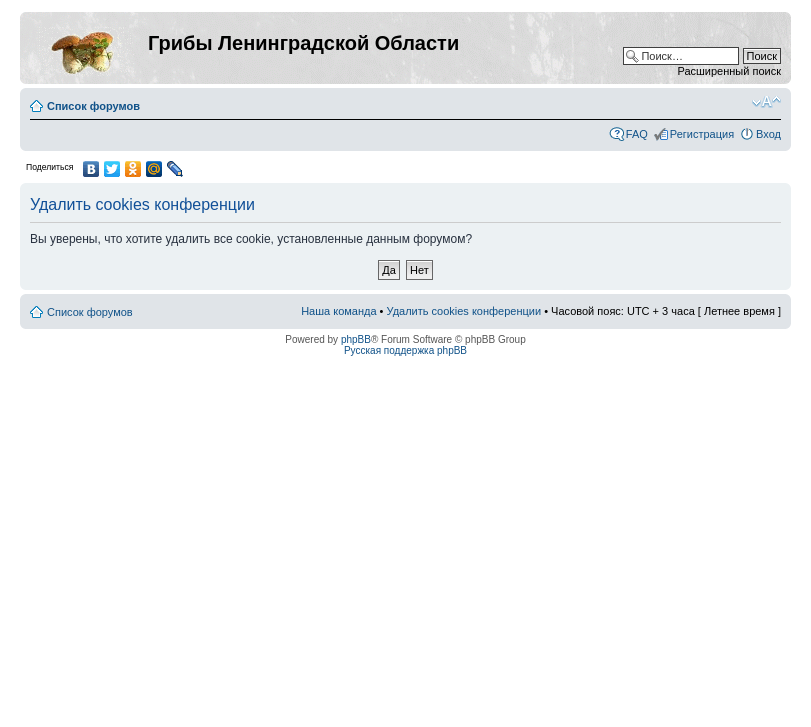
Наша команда (338, 311)
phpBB (356, 339)
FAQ (637, 134)
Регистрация (702, 134)
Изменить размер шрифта (766, 102)
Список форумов (93, 106)
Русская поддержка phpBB (405, 350)
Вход (768, 134)
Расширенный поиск (729, 71)
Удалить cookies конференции (464, 311)
